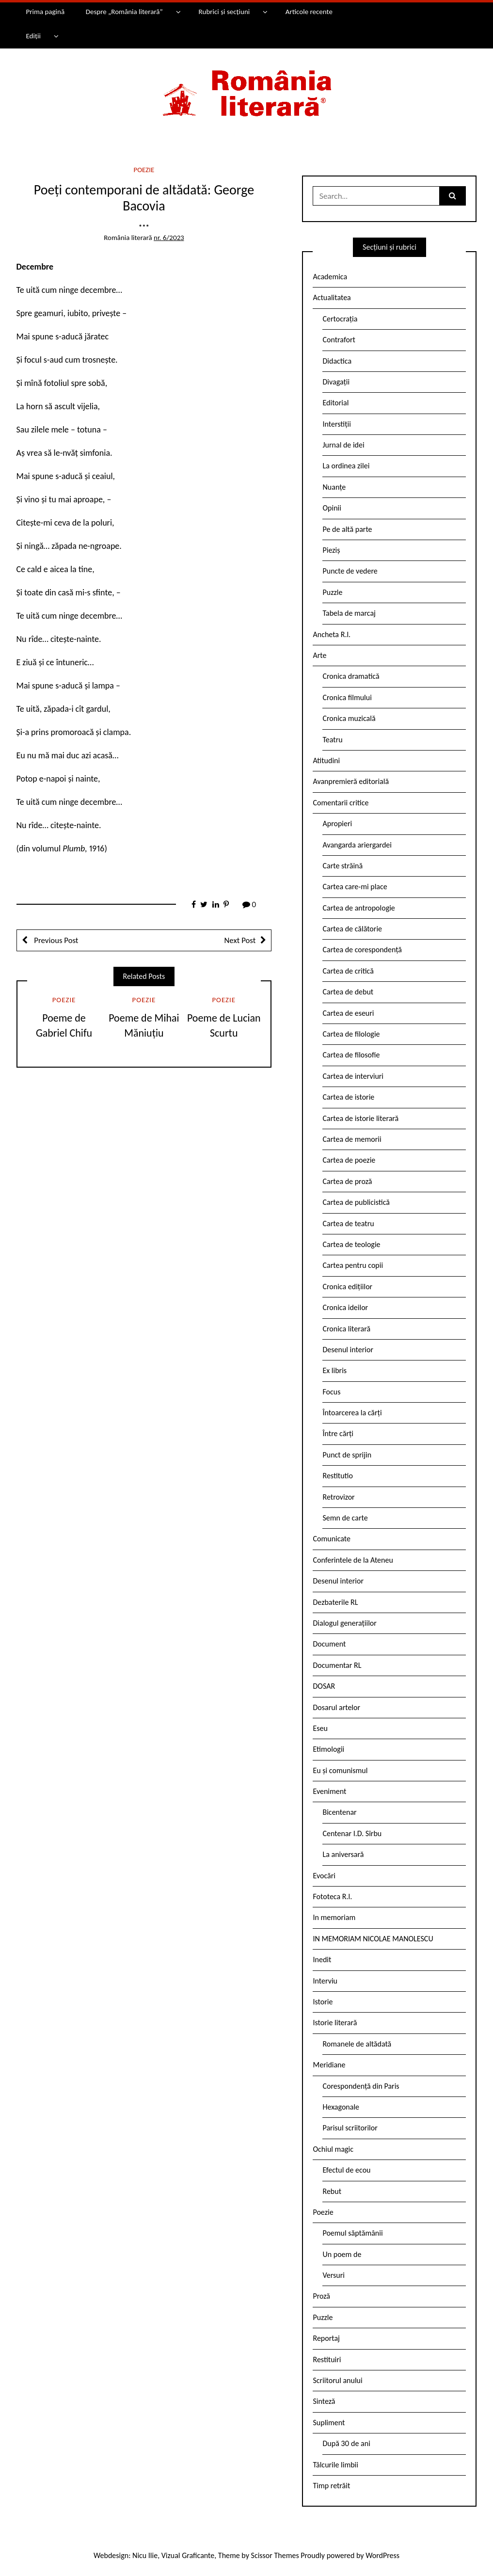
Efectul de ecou (346, 2170)
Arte (319, 655)
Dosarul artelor (336, 1707)
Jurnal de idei (343, 444)
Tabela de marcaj (348, 613)
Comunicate (331, 1538)
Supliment (329, 2422)
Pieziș (331, 550)
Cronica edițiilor (347, 1286)
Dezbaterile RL (335, 1602)
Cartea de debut (347, 991)
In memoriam (334, 1917)
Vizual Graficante (187, 2555)
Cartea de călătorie (352, 928)
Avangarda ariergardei (357, 844)
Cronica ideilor (345, 1307)
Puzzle (332, 592)
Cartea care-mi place (354, 886)
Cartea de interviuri (352, 1076)
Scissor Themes (275, 2555)
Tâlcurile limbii (335, 2464)
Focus (331, 1391)
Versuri (333, 2275)
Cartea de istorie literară (360, 1118)
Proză (321, 2296)
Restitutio (337, 1475)
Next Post (239, 940)
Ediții (33, 36)
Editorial (335, 402)
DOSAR (324, 1686)
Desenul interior (347, 1349)
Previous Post (55, 940)
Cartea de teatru (348, 1223)
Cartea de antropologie (358, 907)
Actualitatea (331, 297)
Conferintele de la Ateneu (353, 1560)
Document (329, 1643)
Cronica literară (346, 1328)
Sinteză (324, 2401)
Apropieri (337, 823)
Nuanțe (334, 487)
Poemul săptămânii (352, 2233)
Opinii (331, 507)
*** (144, 227)
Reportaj (326, 2338)
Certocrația (339, 318)
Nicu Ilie (145, 2555)
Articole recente (309, 11)
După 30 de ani (346, 2443)
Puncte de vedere (349, 571)
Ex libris (334, 1370)
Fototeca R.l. (332, 1896)
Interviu (325, 1980)
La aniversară (343, 1854)
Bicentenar (339, 1812)
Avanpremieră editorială (351, 781)
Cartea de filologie (351, 1034)
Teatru (332, 739)
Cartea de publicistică (355, 1202)
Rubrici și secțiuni (224, 11)
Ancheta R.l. (331, 634)
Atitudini (326, 760)
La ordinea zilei (345, 465)
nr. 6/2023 (169, 237)
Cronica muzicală (348, 718)
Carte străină (342, 865)
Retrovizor (338, 1497)
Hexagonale (340, 2107)
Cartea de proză (347, 1181)
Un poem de (341, 2254)
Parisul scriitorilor (349, 2127)
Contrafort (338, 339)
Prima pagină (45, 11)
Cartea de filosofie (351, 1054)
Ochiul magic (333, 2149)
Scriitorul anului (337, 2380)
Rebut (331, 2191)
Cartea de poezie (348, 1160)
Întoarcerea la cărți (352, 1412)
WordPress (382, 2555)
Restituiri (327, 2359)
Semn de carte (344, 1517)
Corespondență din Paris (360, 2086)
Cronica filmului (346, 697)
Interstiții (336, 424)
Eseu (320, 1728)
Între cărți (337, 1433)
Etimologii (328, 1749)
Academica (330, 276)
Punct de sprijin (346, 1454)
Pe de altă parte (347, 529)
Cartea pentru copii (352, 1265)
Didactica (336, 361)
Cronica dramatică (350, 676)
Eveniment (329, 1791)
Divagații (336, 381)
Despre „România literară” (124, 11)
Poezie (144, 169)
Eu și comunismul (340, 1770)
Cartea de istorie (348, 1097)
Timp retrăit (331, 2485)
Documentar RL (337, 1665)
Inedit (322, 1959)
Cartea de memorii (351, 1139)
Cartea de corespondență (362, 949)
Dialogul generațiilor (344, 1623)
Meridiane (329, 2064)
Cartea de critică (347, 971)
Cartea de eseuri (348, 1013)
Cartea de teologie (351, 1244)
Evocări (324, 1875)
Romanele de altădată (356, 2043)
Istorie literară (335, 2022)
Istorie (323, 2001)
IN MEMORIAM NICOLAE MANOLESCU (373, 1938)
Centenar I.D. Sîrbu (352, 1833)
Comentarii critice (340, 802)
